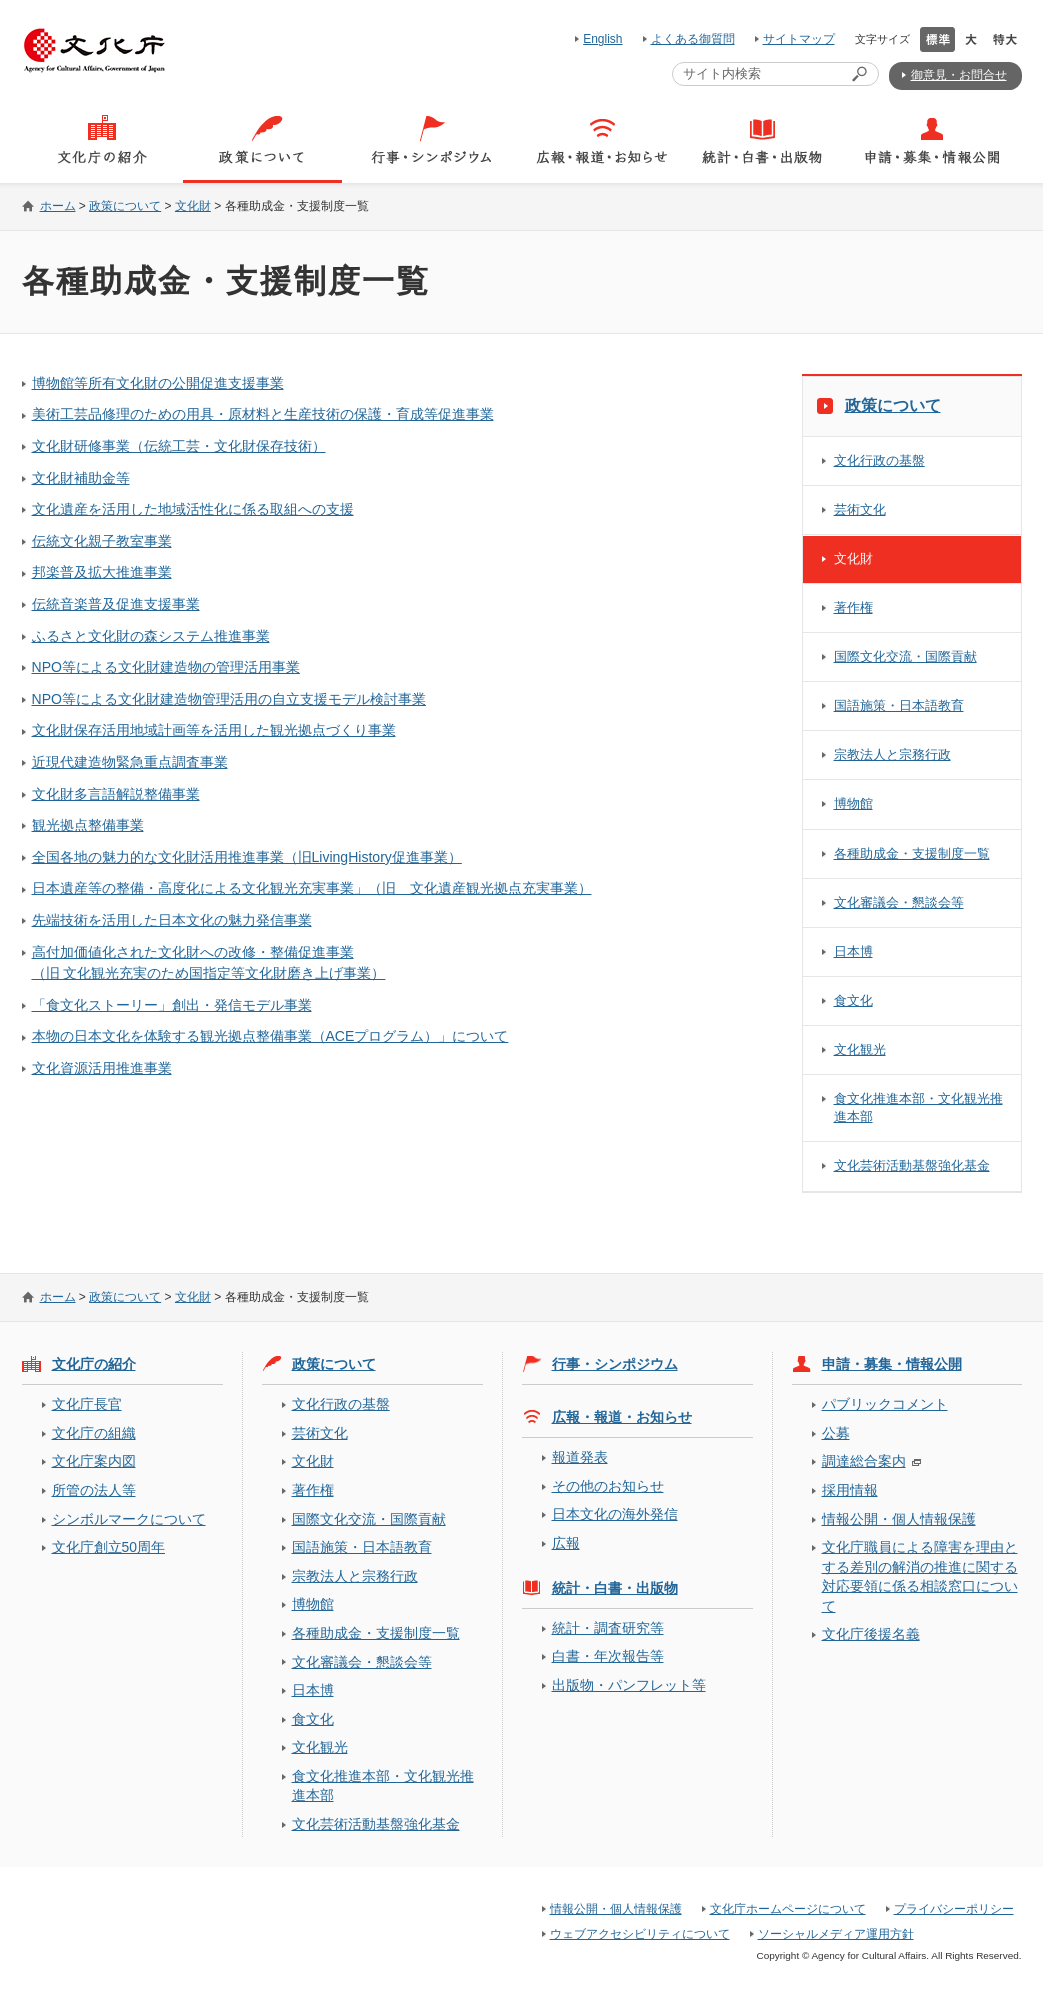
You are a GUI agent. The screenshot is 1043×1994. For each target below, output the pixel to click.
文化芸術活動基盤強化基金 (912, 1165)
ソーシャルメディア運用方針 (836, 1934)
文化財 (193, 206)
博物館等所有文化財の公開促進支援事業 (158, 383)
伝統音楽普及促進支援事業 (116, 604)
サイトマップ (799, 39)
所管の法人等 (94, 1490)
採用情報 (850, 1490)
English (602, 39)
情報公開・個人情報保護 (899, 1519)
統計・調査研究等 (608, 1628)
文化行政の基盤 (879, 460)
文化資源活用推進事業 (102, 1068)
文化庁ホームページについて (788, 1909)
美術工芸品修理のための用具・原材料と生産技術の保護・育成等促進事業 (263, 414)
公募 (836, 1433)
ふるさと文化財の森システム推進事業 (151, 636)
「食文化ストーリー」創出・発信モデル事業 (172, 1005)
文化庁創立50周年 (108, 1547)
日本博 (853, 951)
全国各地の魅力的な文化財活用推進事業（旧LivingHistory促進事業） (247, 857)
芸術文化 (860, 509)
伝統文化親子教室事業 (102, 541)
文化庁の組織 (94, 1433)
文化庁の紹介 (94, 1364)
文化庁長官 (87, 1404)
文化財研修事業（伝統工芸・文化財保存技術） (179, 446)
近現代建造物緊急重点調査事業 (130, 762)
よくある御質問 (693, 39)
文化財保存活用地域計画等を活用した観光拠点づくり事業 (214, 730)
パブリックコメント (885, 1404)
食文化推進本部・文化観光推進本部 (918, 1107)
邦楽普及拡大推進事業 (102, 572)
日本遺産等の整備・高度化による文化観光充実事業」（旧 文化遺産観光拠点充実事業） (312, 888)
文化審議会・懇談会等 (899, 902)
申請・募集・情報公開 (892, 1364)
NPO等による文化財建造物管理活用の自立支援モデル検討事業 (229, 699)
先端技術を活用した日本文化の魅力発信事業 (172, 920)
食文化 (853, 1000)
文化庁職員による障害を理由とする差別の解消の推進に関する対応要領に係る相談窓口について (920, 1576)
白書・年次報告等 (608, 1656)
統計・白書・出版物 (615, 1588)
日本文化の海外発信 (615, 1514)
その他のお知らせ (608, 1486)
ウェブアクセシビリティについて (640, 1934)
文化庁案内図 (94, 1461)
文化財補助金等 (81, 478)
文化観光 (860, 1049)
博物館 (853, 803)
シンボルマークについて (129, 1519)
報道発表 (580, 1457)
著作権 (853, 607)
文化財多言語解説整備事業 (116, 794)
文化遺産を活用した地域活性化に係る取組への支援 (193, 509)
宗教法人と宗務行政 (892, 754)
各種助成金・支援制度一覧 (912, 853)
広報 (566, 1543)
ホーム (58, 206)
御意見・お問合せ (959, 75)
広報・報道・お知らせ (622, 1417)
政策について (125, 206)
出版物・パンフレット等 (629, 1685)
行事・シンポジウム (615, 1364)
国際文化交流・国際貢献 (905, 656)
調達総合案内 (864, 1461)
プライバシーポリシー (954, 1909)
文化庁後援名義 (871, 1634)
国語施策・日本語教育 (899, 705)
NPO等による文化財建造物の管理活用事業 (166, 667)
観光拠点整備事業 (88, 825)
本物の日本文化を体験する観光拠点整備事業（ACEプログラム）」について (270, 1036)
